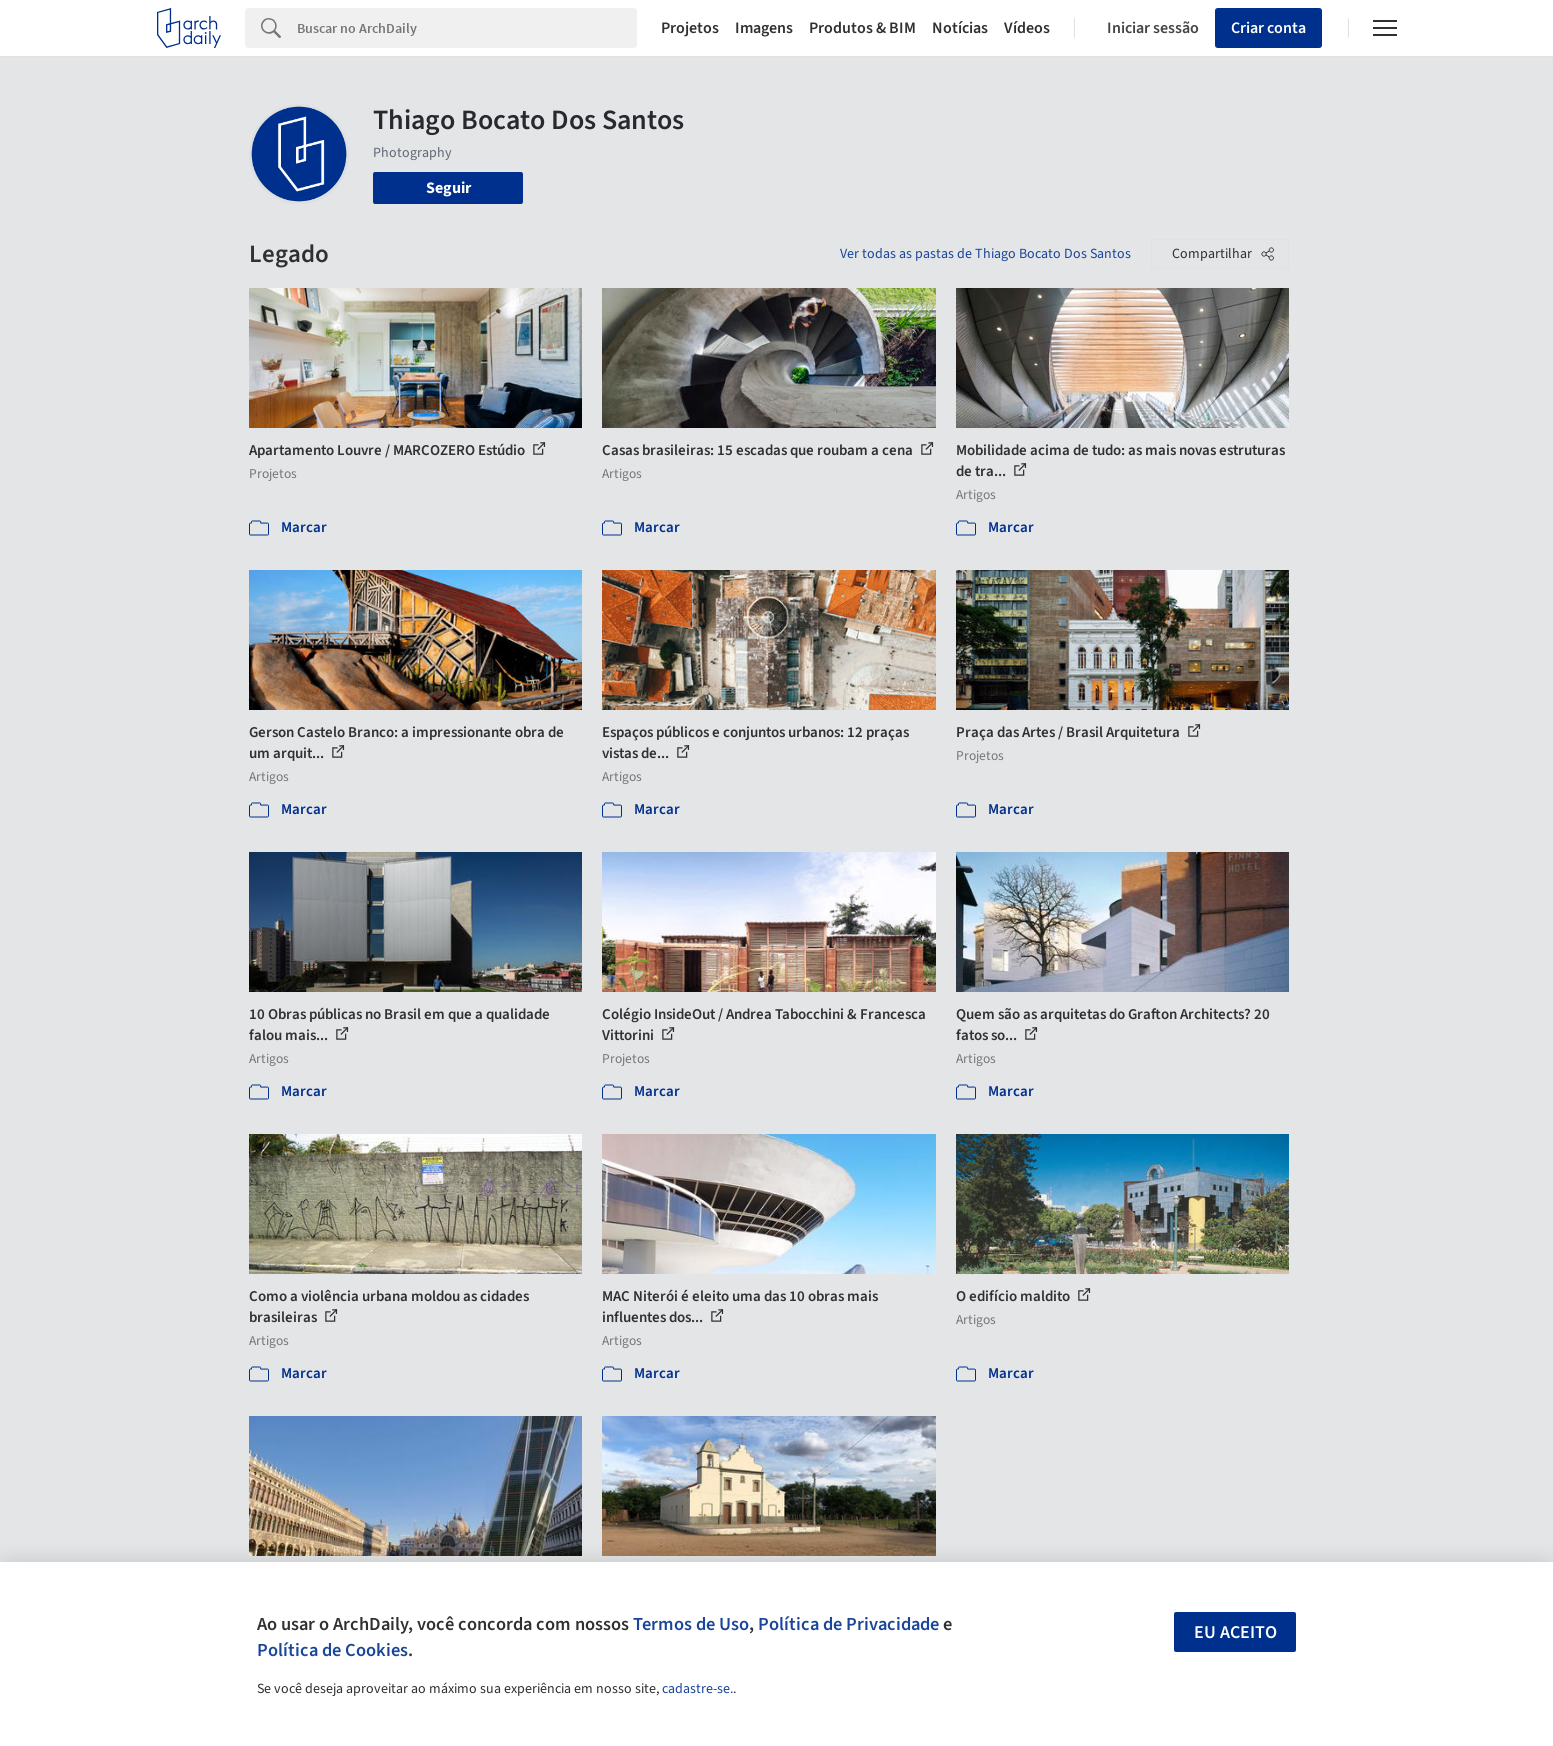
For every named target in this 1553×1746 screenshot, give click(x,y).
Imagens (764, 28)
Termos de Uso (691, 1624)
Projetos (690, 28)
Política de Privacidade (848, 1624)
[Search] (467, 28)
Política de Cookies (332, 1650)
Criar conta (1268, 28)
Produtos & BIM (862, 28)
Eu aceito (1235, 1632)
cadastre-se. (697, 1689)
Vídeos (1027, 28)
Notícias (960, 28)
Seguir (448, 188)
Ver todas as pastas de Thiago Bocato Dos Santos (985, 254)
